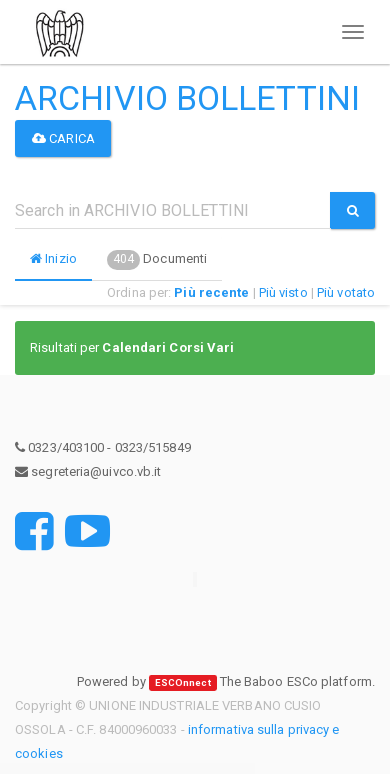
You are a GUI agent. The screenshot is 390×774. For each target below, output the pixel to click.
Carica (63, 138)
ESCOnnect (183, 682)
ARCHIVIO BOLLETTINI (187, 98)
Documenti (157, 260)
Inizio (53, 258)
